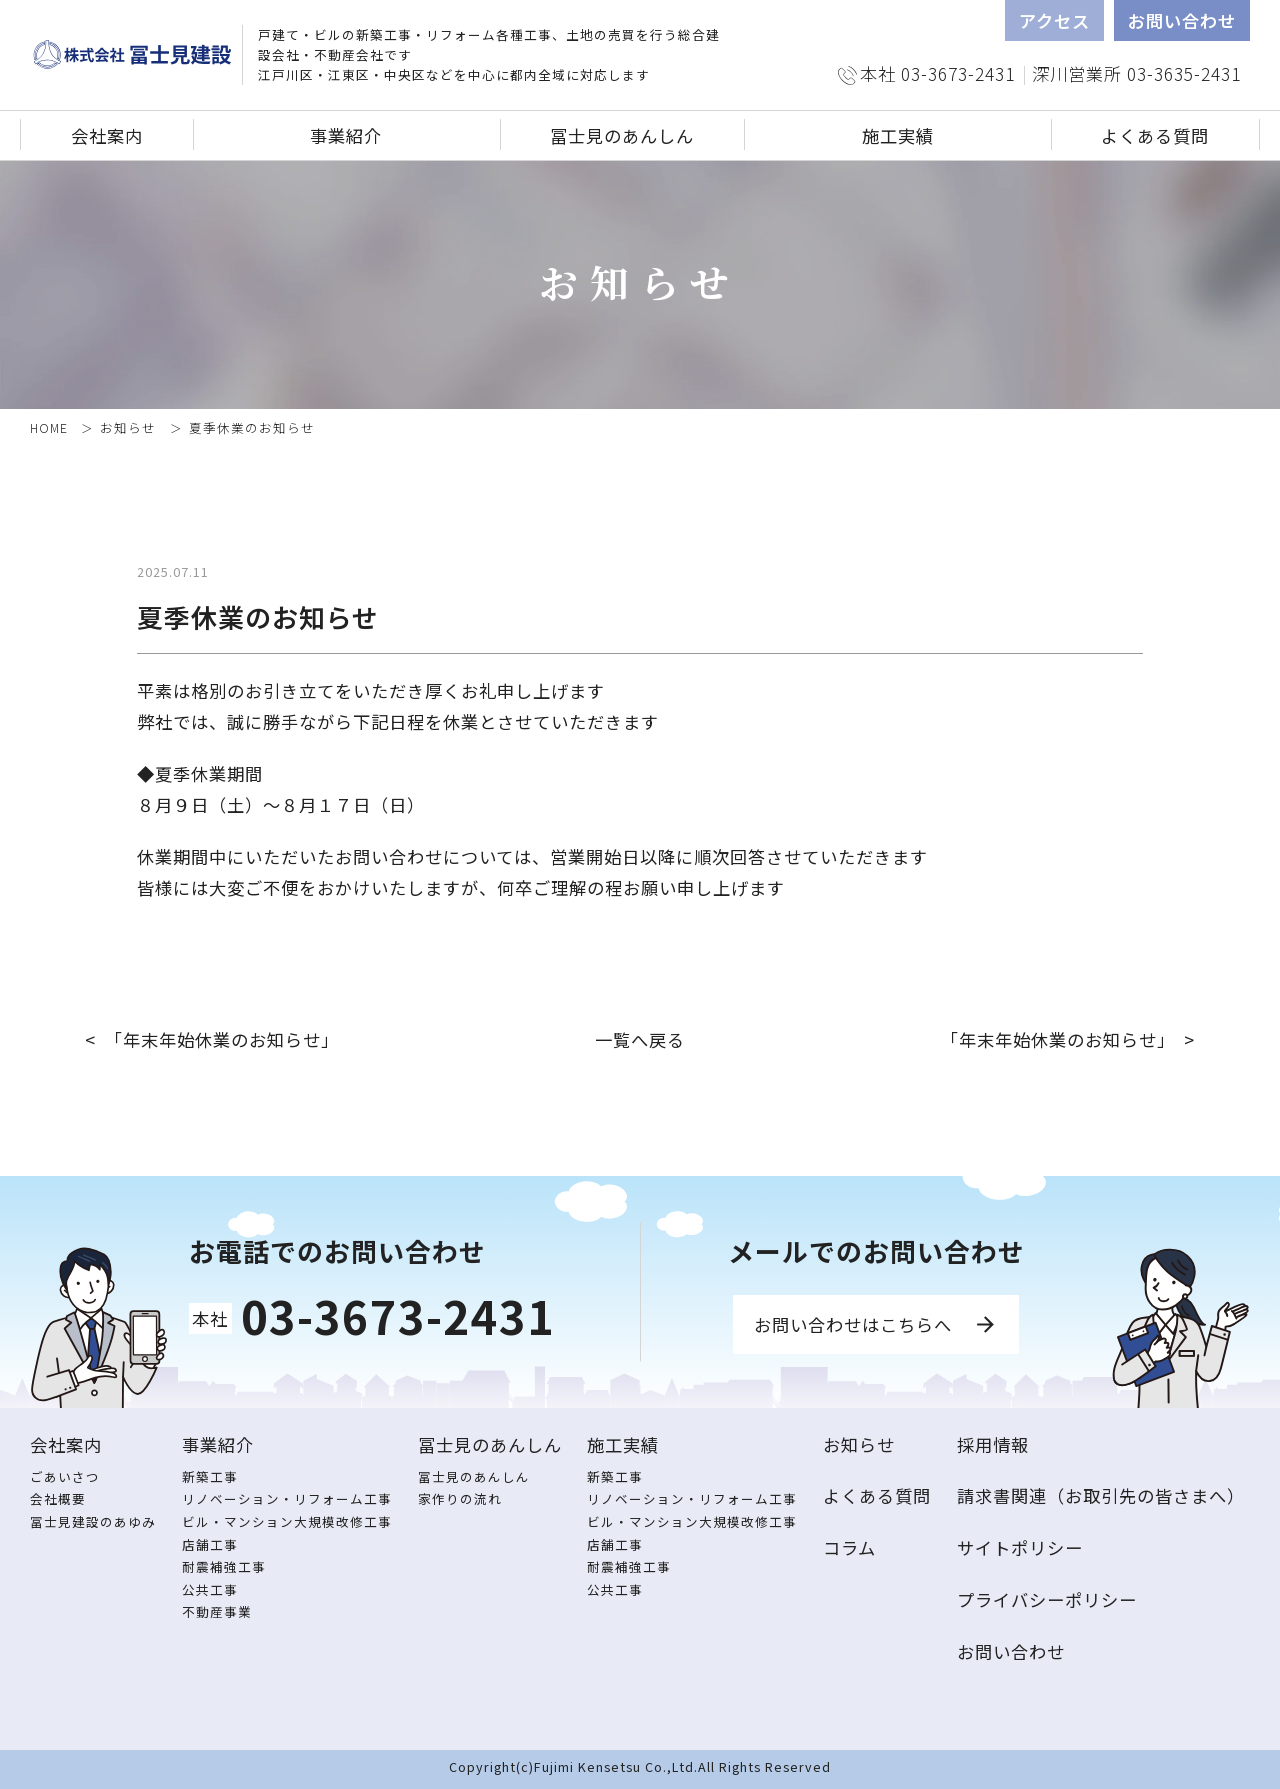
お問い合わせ (1182, 20)
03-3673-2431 (398, 1315)
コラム (849, 1547)
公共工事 (210, 1589)
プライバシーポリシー (1047, 1599)
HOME (49, 427)
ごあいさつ (65, 1476)
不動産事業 (217, 1611)
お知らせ (128, 427)
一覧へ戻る (640, 1039)
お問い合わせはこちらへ (853, 1324)
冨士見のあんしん (474, 1476)
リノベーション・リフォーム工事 (287, 1498)
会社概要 (58, 1498)
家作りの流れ (460, 1498)
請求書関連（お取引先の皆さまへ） (1101, 1495)
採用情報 (993, 1444)
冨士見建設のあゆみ (93, 1521)
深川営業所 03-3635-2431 (1136, 73)
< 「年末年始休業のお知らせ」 (212, 1039)
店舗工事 (210, 1544)
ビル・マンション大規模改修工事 (287, 1521)
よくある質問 (1155, 135)
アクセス (1054, 20)
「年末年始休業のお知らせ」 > (1068, 1039)
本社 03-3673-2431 (937, 73)
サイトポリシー (1020, 1547)
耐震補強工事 (224, 1566)
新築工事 (210, 1476)
